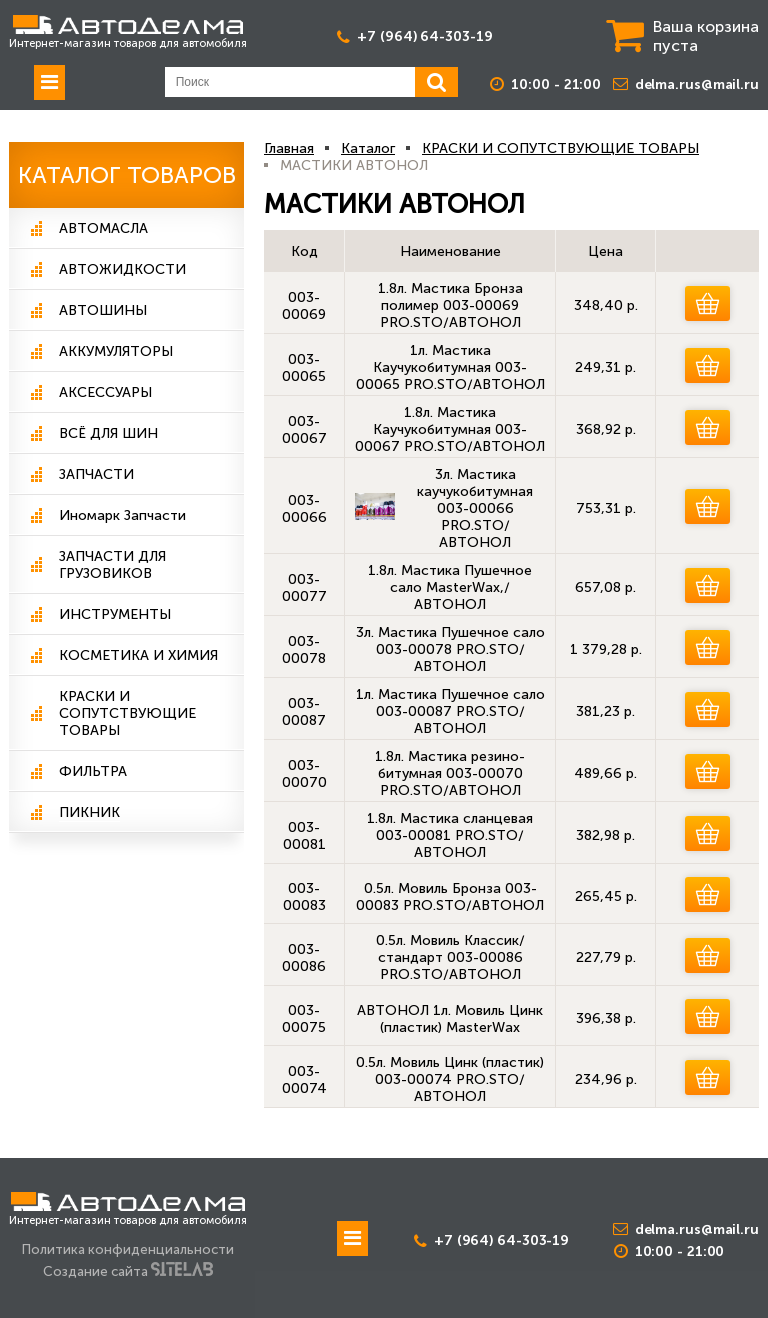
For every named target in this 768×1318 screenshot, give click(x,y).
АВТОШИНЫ (103, 310)
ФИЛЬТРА (93, 771)
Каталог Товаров (127, 175)
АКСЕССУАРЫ (105, 392)
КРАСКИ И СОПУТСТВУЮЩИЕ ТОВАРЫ (127, 713)
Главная (289, 148)
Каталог (368, 148)
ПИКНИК (89, 812)
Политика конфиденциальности (128, 1249)
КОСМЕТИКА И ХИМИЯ (138, 655)
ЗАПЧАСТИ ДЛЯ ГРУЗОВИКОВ (112, 565)
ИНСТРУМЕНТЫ (115, 614)
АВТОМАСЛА (103, 228)
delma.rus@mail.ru (697, 84)
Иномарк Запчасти (122, 515)
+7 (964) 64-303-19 (424, 36)
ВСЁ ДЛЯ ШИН (108, 433)
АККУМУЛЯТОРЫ (116, 351)
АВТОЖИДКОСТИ (122, 269)
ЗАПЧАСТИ (96, 474)
